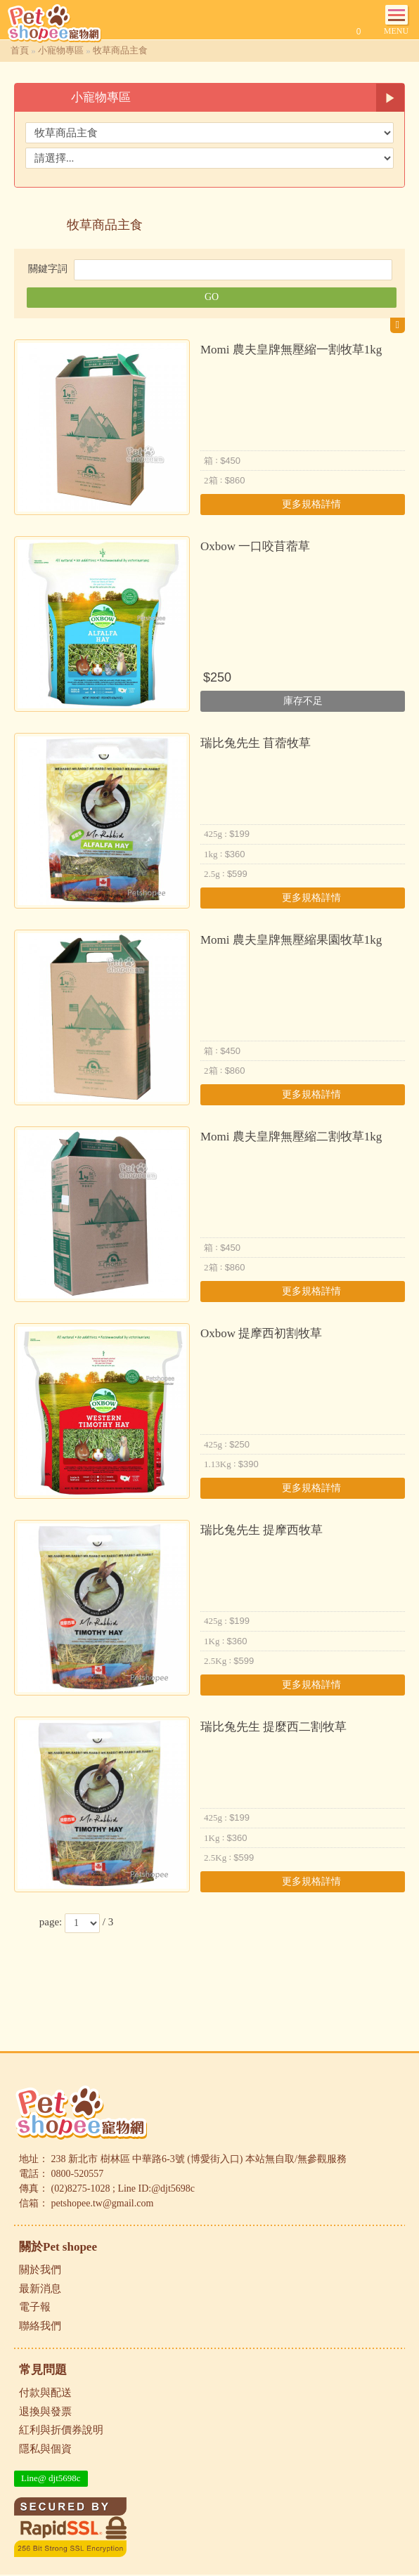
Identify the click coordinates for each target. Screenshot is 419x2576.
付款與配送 (45, 2392)
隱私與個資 (45, 2448)
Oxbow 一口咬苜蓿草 (255, 546)
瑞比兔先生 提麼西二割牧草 (273, 1726)
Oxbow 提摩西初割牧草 (261, 1333)
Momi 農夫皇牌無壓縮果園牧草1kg (291, 940)
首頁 (20, 50)
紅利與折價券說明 (61, 2429)
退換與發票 (45, 2411)
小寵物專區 (61, 50)
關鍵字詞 (47, 269)
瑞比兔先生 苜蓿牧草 (255, 743)
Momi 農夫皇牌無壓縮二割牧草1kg (291, 1136)
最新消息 (40, 2288)
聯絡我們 (40, 2325)
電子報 (35, 2306)
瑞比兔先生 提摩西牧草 (261, 1530)
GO (212, 297)
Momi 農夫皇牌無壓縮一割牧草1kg (291, 349)
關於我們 (40, 2269)
